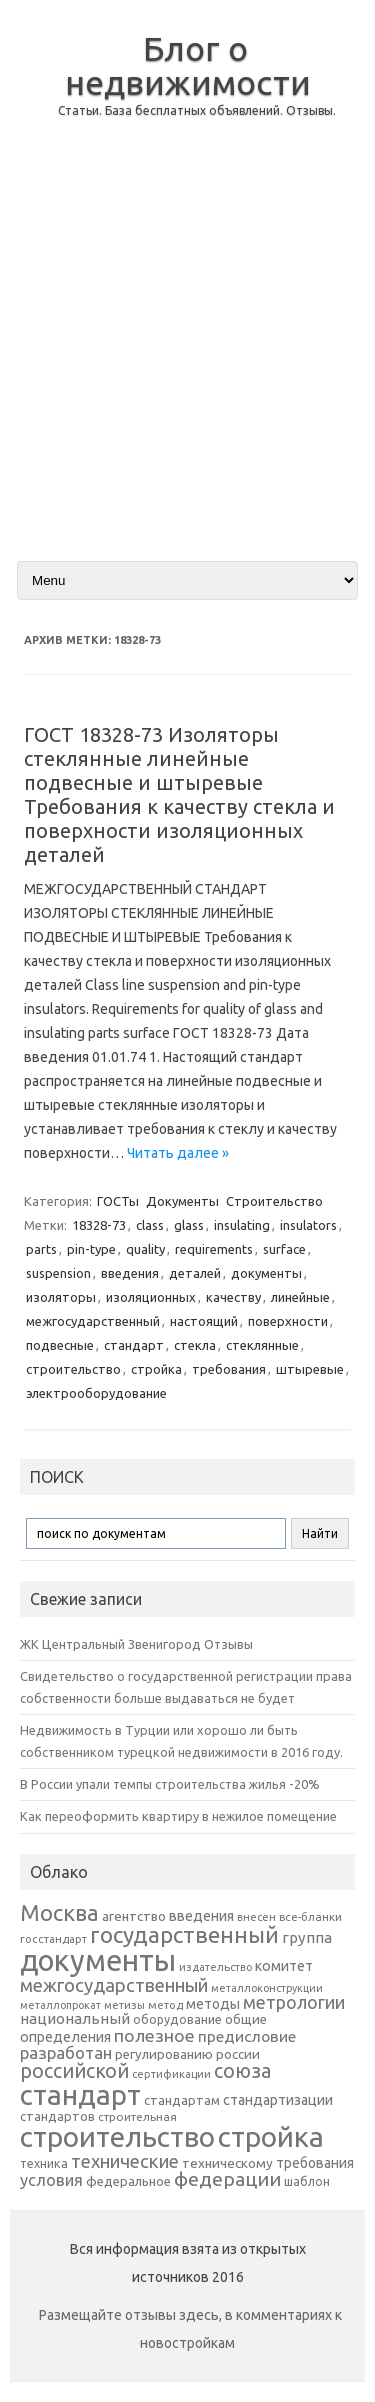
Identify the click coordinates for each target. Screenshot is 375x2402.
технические (125, 2161)
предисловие (247, 2036)
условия (51, 2180)
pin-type (91, 1249)
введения (130, 1273)
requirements (214, 1249)
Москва (59, 1912)
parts (41, 1249)
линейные (300, 1297)
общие (246, 2019)
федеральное (128, 2181)
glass (189, 1225)
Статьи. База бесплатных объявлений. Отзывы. (197, 110)
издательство (215, 1967)
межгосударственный (93, 1321)
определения (65, 2037)
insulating (242, 1225)
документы (266, 1273)
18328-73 (99, 1225)
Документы (182, 1201)
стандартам (182, 2100)
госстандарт (53, 1939)
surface (284, 1249)
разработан (66, 2052)
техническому (227, 2163)
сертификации (171, 2074)
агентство (134, 1916)
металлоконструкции (267, 1988)
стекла (195, 1345)
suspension (58, 1273)
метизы (124, 2005)
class (150, 1225)
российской (74, 2071)
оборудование (177, 2019)
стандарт (134, 1345)
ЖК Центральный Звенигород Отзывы (136, 1644)
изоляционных (151, 1297)
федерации (227, 2179)
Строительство (274, 1201)
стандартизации (278, 2100)
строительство (73, 1369)
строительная (137, 2116)
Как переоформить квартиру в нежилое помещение (178, 1816)
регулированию (164, 2054)
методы (213, 2004)
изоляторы (61, 1297)
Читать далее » (178, 1153)
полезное (154, 2035)
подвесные (60, 1345)
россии (238, 2054)
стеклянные (262, 1345)
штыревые (310, 1369)
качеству (233, 1297)
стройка (156, 1369)
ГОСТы (118, 1201)
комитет (284, 1966)
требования (229, 1369)
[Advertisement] (187, 355)
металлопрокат (60, 2005)
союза (242, 2071)
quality (145, 1249)
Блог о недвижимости (188, 65)
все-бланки (310, 1916)
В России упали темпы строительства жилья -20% (170, 1784)
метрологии (294, 2002)
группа (307, 1937)
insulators (308, 1225)
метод (165, 2005)
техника (44, 2163)
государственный (184, 1934)
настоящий (204, 1321)
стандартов (57, 2116)
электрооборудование (96, 1393)
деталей (195, 1273)
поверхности (288, 1321)
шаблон (307, 2181)
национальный (75, 2018)
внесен (256, 1917)
